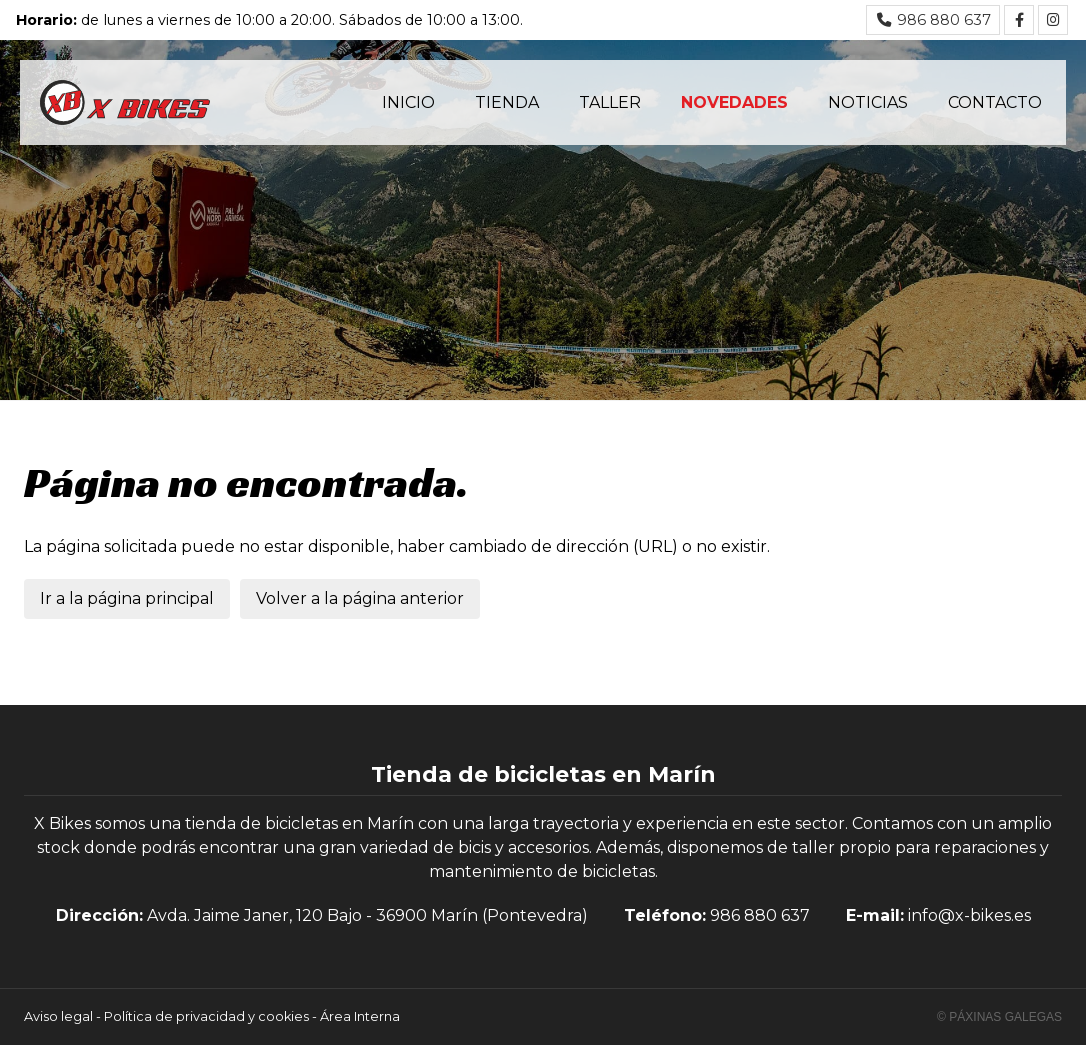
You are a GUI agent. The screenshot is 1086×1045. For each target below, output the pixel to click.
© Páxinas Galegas (999, 1017)
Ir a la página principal (127, 598)
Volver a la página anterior (360, 598)
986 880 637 (760, 915)
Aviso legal (58, 1016)
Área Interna (360, 1016)
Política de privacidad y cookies (206, 1016)
